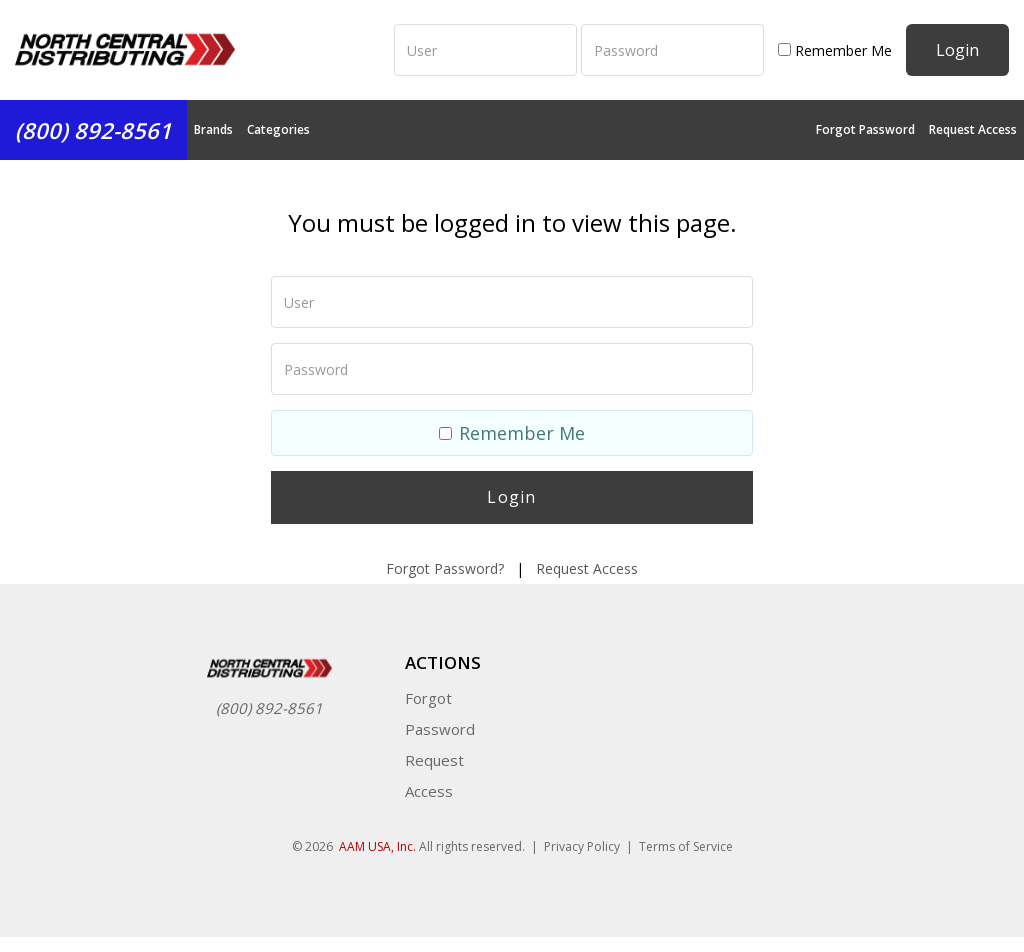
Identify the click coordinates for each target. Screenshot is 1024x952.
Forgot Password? (445, 568)
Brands (213, 129)
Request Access (973, 129)
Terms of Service (686, 846)
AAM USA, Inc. (377, 846)
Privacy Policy (582, 846)
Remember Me (835, 50)
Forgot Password (865, 129)
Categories (278, 129)
